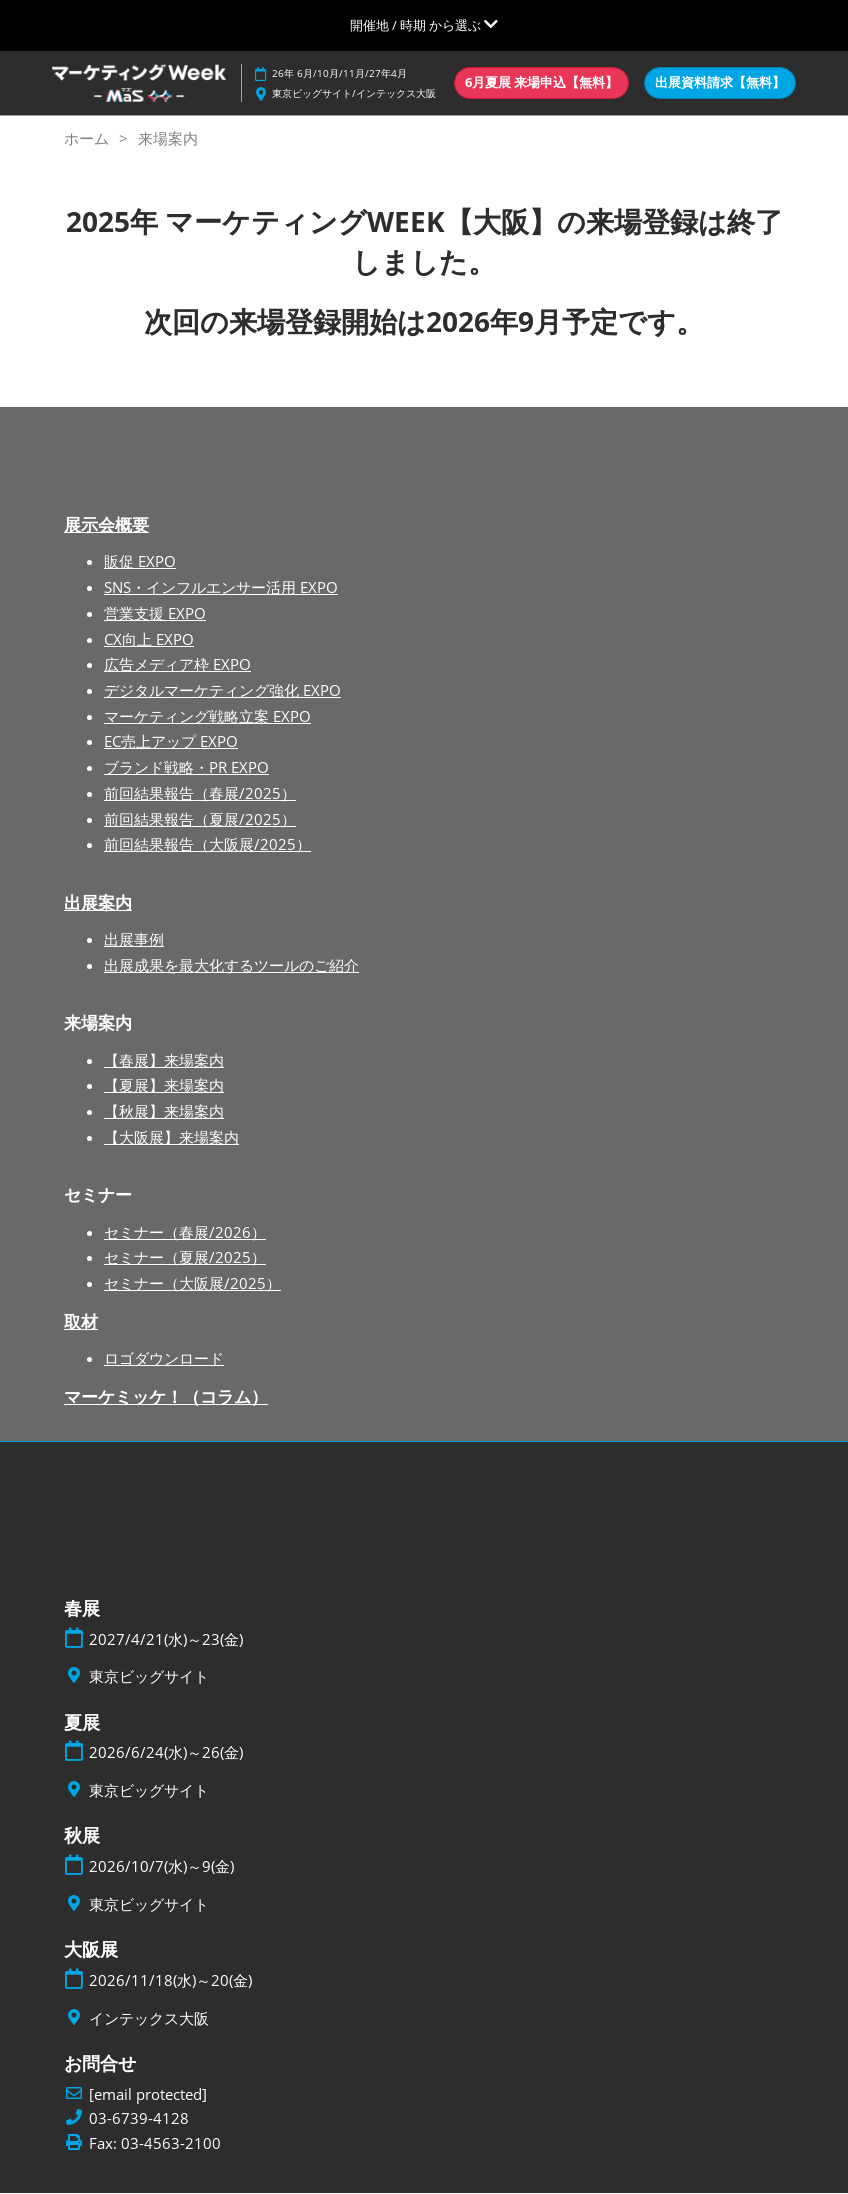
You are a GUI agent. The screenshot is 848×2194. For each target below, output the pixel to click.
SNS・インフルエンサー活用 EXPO (221, 588)
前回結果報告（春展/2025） (200, 794)
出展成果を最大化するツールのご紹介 (231, 966)
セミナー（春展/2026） (185, 1233)
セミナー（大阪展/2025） (192, 1284)
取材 (81, 1322)
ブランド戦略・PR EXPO (186, 768)
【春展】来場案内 (164, 1061)
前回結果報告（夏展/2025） (200, 820)
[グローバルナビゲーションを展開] (424, 25)
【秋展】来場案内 (164, 1112)
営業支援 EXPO (155, 614)
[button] (541, 83)
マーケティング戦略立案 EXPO (207, 717)
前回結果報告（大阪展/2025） (207, 845)
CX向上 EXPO (149, 640)
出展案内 (98, 903)
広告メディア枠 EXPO (177, 665)
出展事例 (134, 940)
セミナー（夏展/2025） (185, 1258)
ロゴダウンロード (164, 1359)
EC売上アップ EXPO (171, 742)
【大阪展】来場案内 (171, 1138)
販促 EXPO (140, 562)
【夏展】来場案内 (164, 1086)
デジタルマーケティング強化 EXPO (222, 691)
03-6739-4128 (139, 2119)
